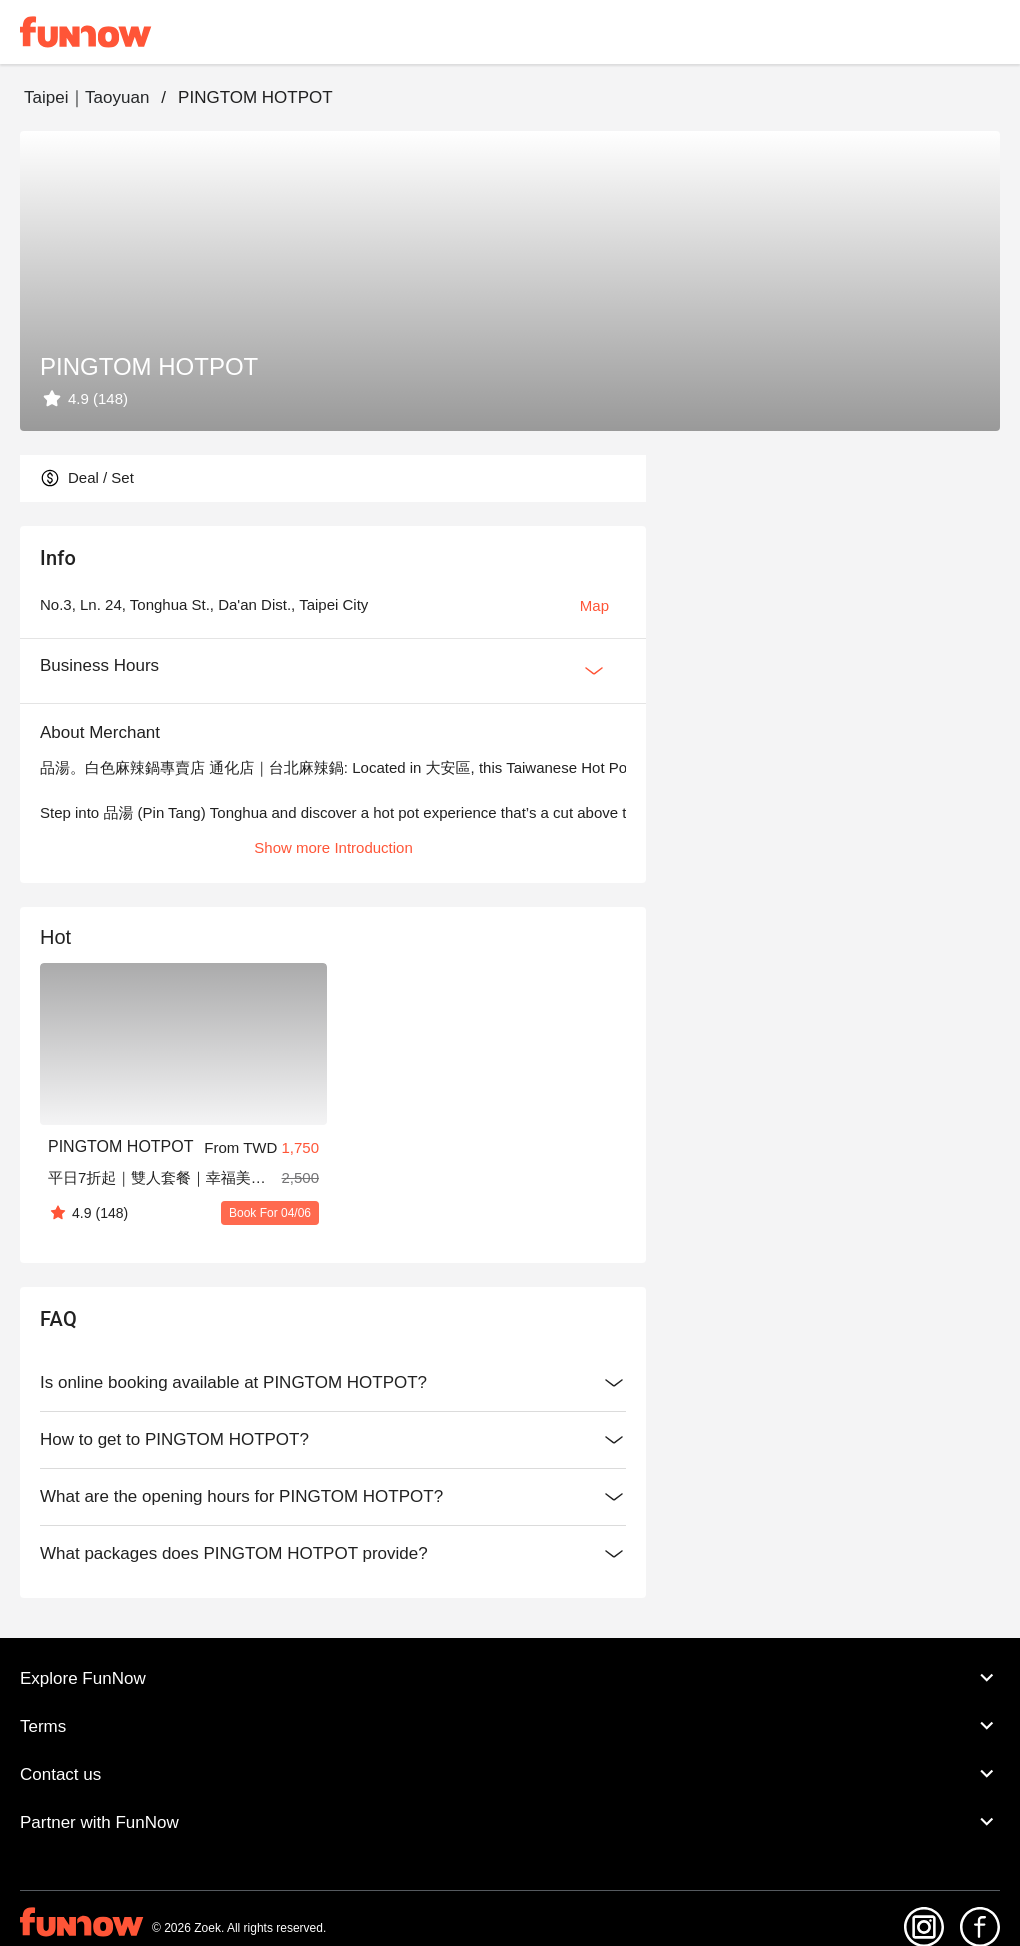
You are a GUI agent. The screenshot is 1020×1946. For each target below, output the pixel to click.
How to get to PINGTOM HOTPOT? (333, 1440)
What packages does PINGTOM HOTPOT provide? (333, 1554)
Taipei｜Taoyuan (86, 97)
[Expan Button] (594, 671)
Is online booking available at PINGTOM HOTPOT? (333, 1383)
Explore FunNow (510, 1678)
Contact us (510, 1774)
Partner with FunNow (510, 1822)
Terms (510, 1726)
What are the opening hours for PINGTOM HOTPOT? (333, 1497)
